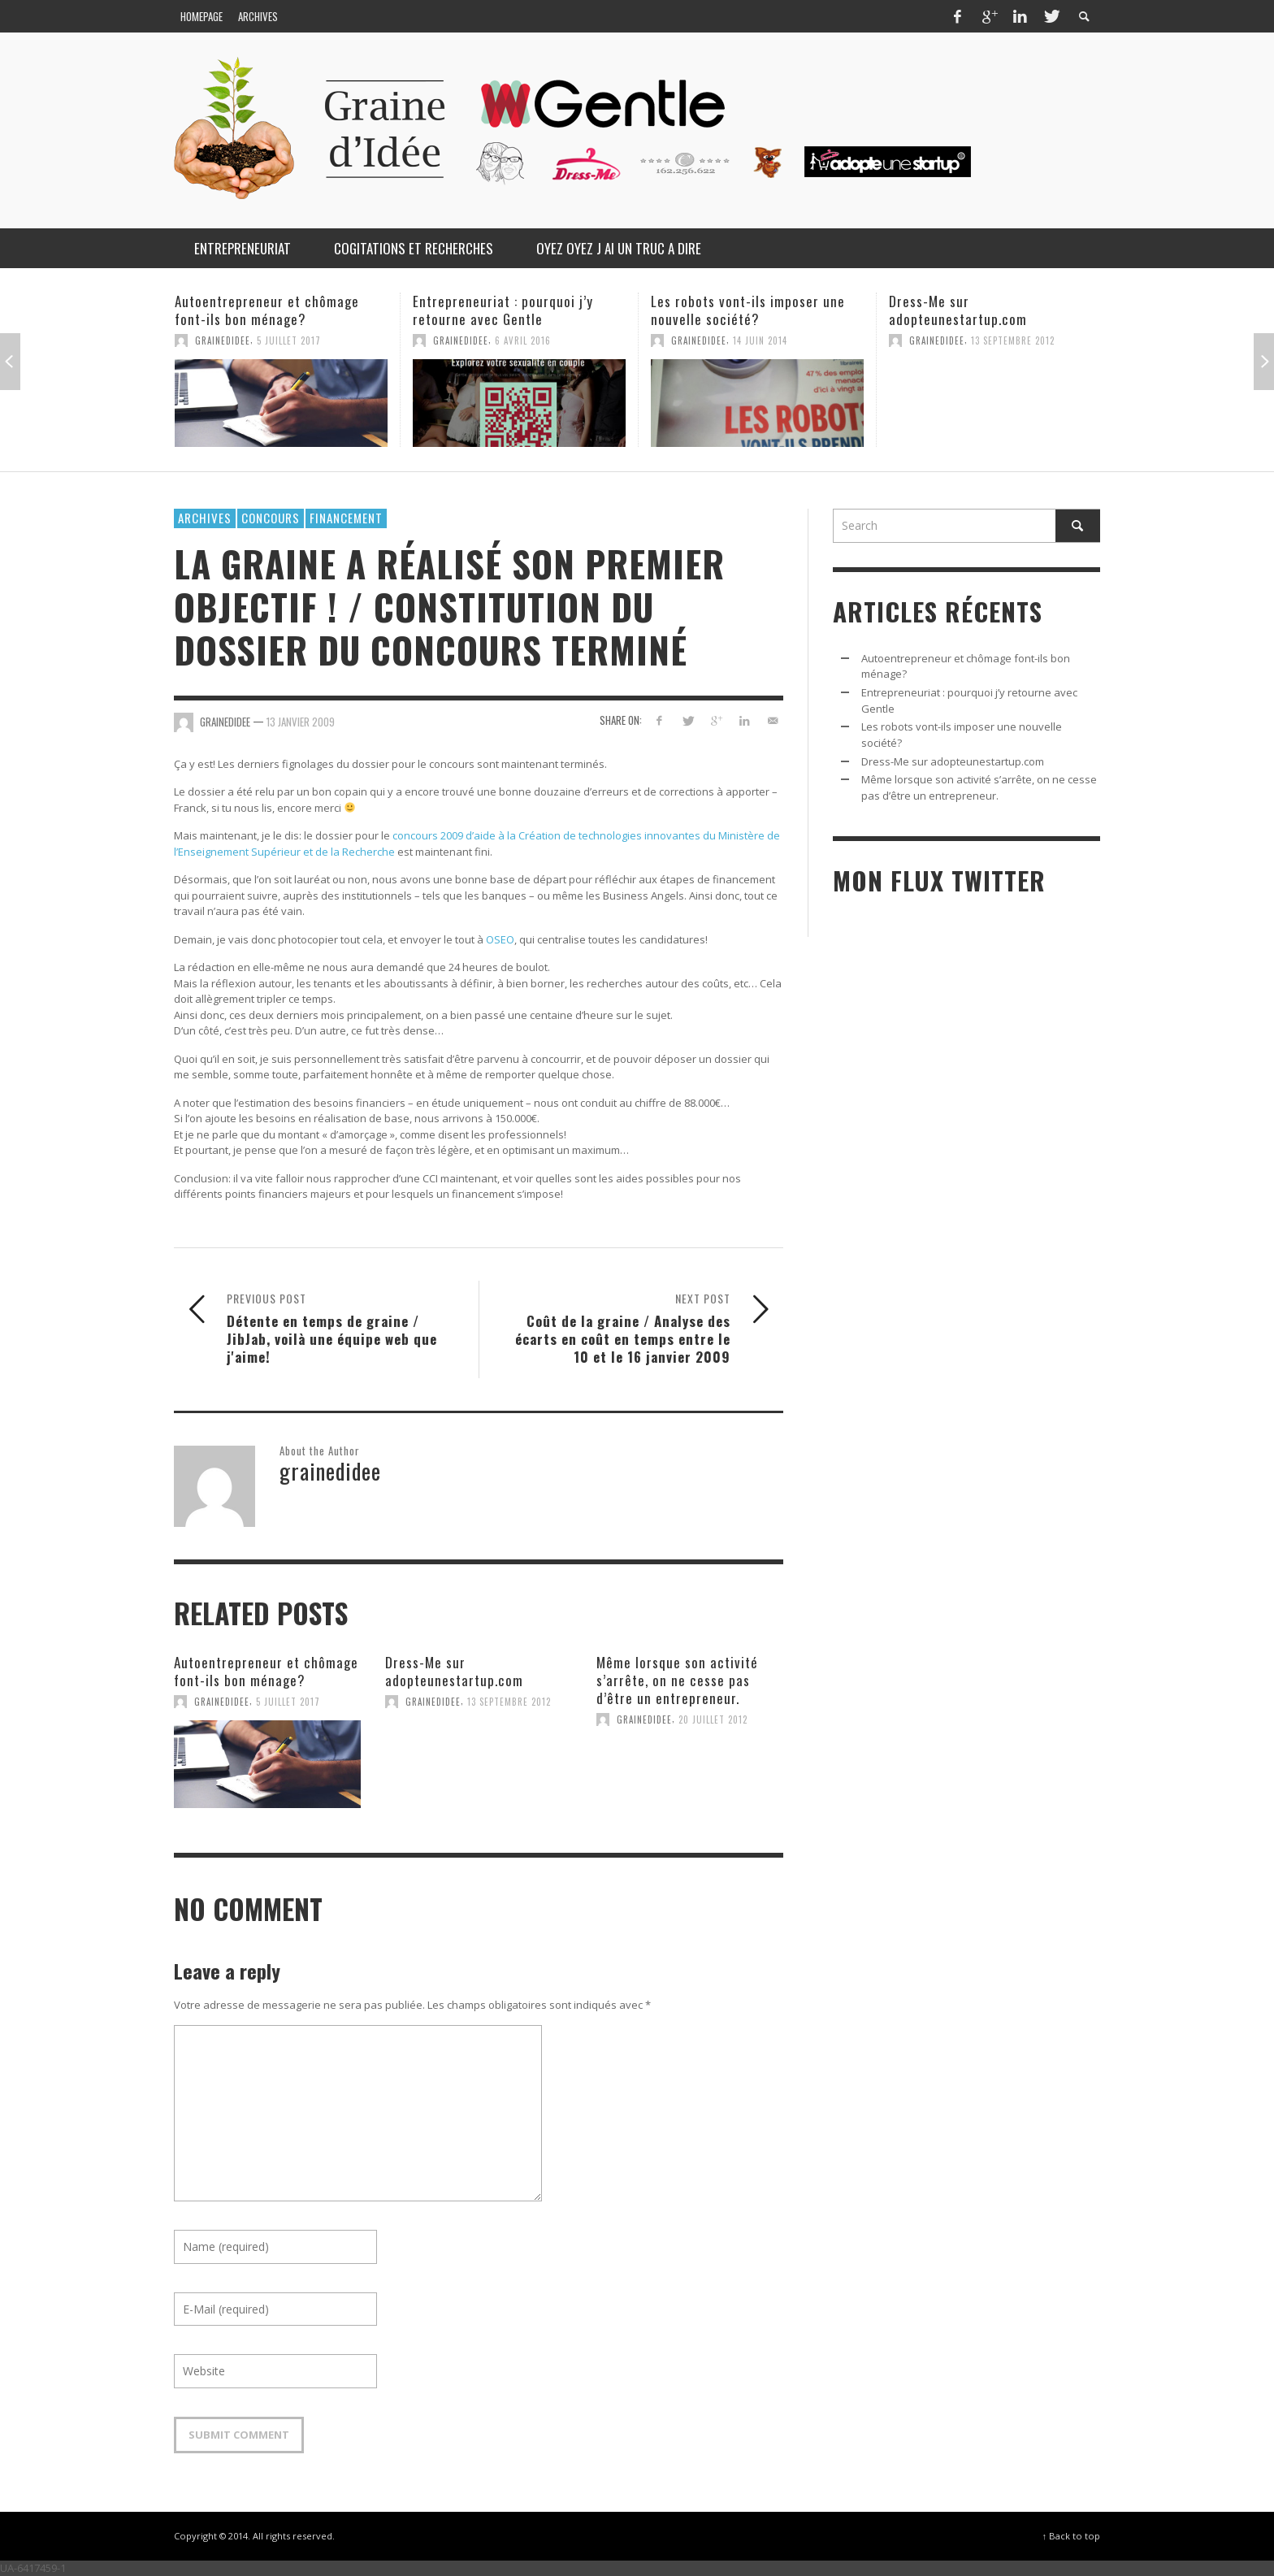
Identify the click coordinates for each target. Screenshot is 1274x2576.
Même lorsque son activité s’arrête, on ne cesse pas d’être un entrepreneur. (677, 1680)
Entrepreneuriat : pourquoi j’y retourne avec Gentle (503, 310)
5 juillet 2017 (289, 340)
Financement (346, 518)
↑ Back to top (1071, 2536)
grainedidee (222, 340)
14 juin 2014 (760, 340)
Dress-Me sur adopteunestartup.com (958, 310)
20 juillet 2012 (713, 1719)
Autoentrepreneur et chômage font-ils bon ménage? (267, 310)
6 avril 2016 (523, 340)
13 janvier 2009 (300, 721)
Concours (270, 518)
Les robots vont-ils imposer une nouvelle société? (748, 310)
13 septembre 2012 (1013, 340)
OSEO (500, 939)
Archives (205, 518)
